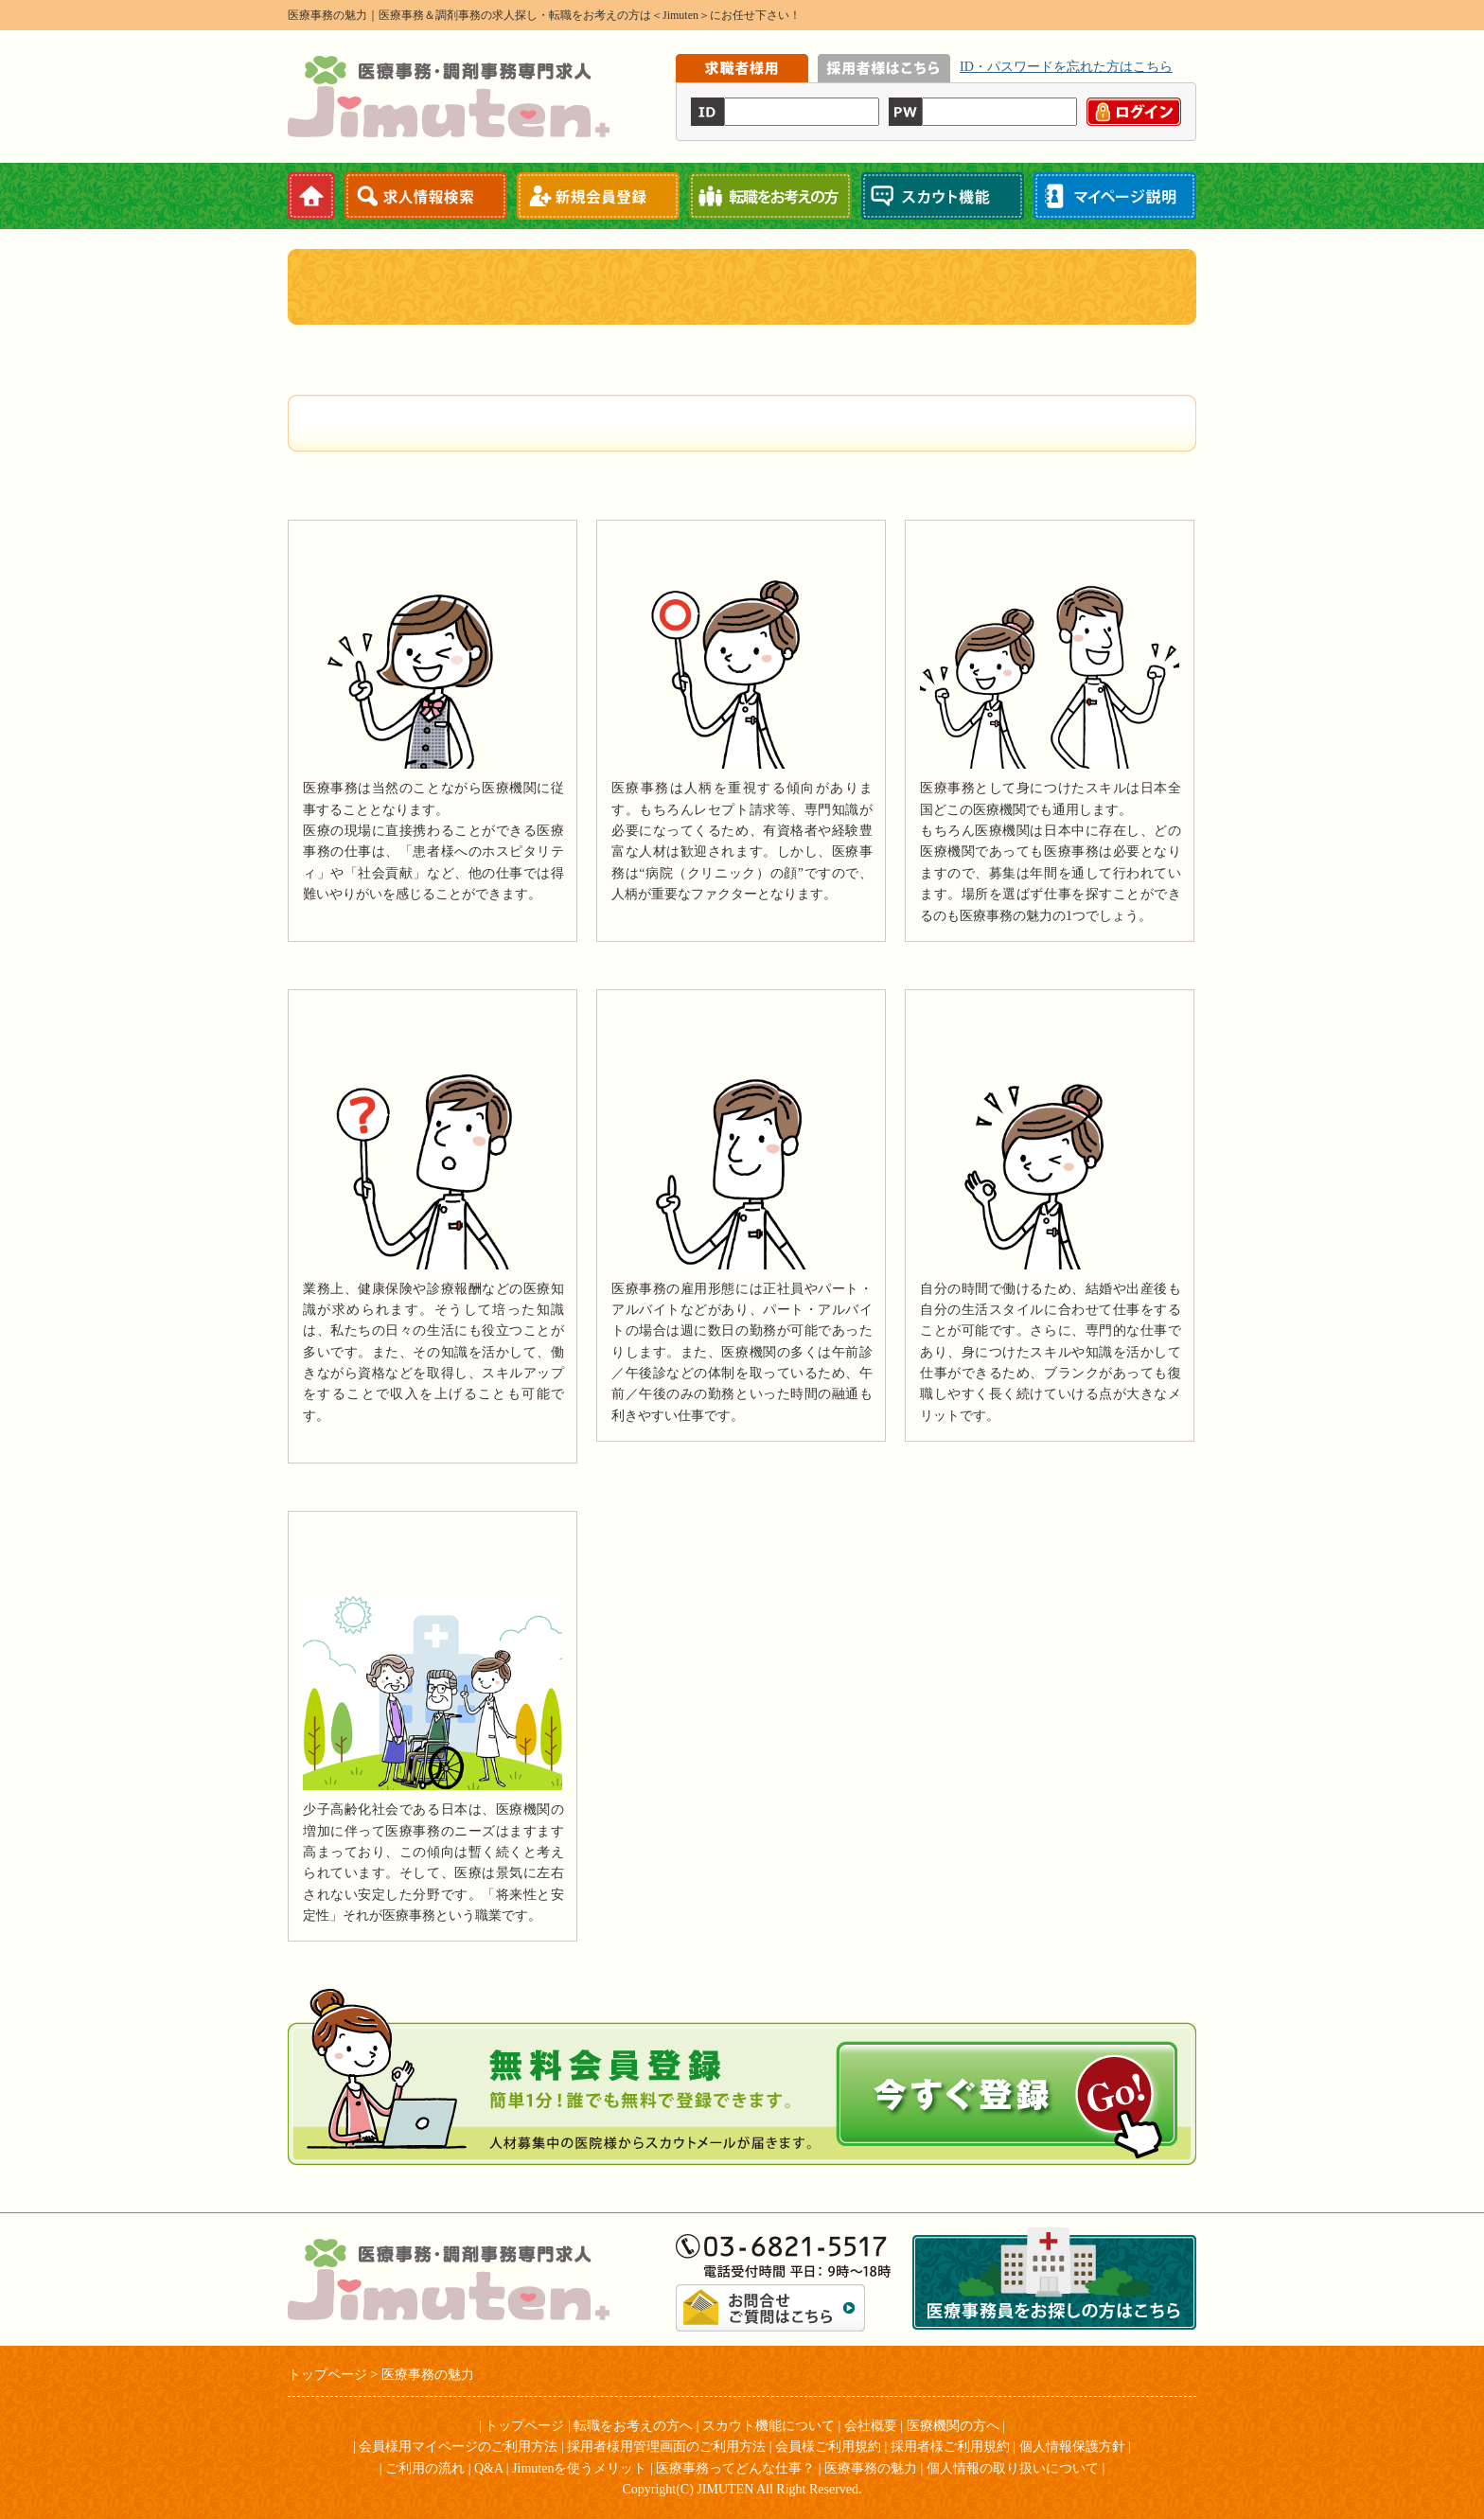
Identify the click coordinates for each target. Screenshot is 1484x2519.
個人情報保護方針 (1072, 2446)
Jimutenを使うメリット (579, 2468)
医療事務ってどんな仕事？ (735, 2468)
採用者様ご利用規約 (950, 2446)
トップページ (524, 2426)
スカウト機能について (768, 2426)
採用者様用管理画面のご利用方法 (666, 2446)
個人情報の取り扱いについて (1013, 2468)
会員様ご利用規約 (828, 2446)
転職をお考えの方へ (633, 2426)
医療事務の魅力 (870, 2468)
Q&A (488, 2468)
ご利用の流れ (425, 2468)
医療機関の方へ (953, 2426)
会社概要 (870, 2426)
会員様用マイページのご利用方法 (458, 2446)
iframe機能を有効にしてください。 (936, 97)
